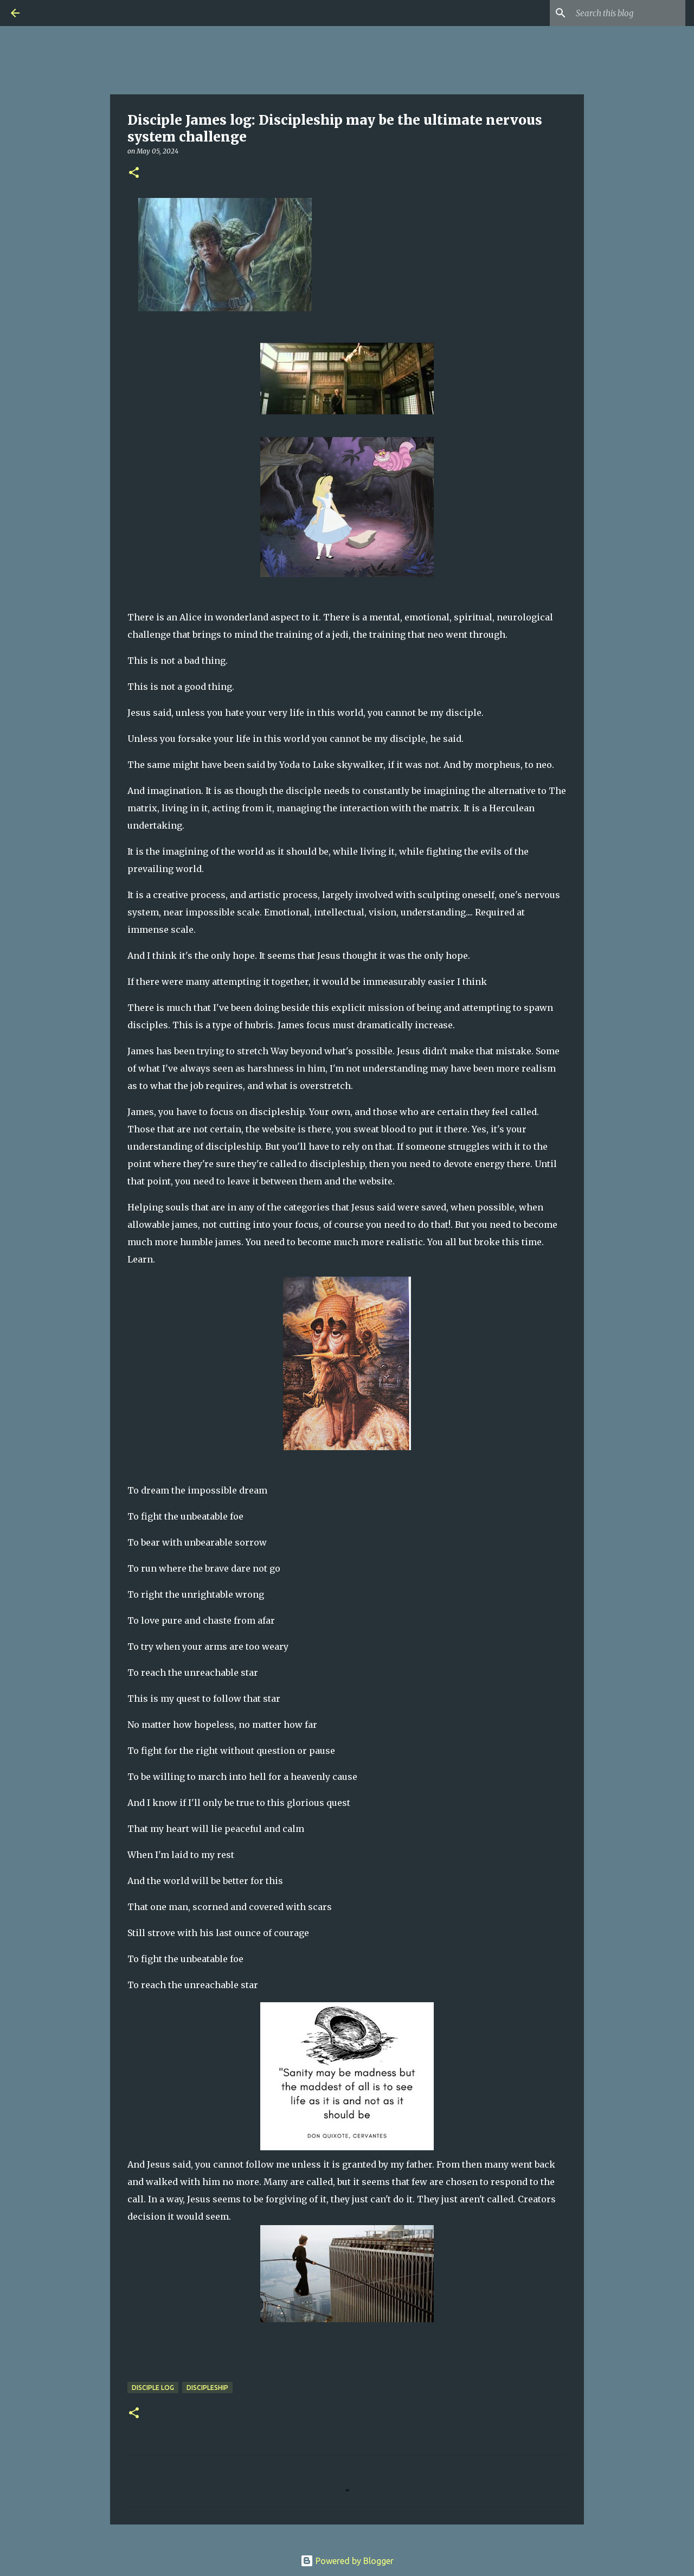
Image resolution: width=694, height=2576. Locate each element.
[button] (133, 173)
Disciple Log (153, 2387)
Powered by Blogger (347, 2561)
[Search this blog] (628, 13)
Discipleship (207, 2387)
